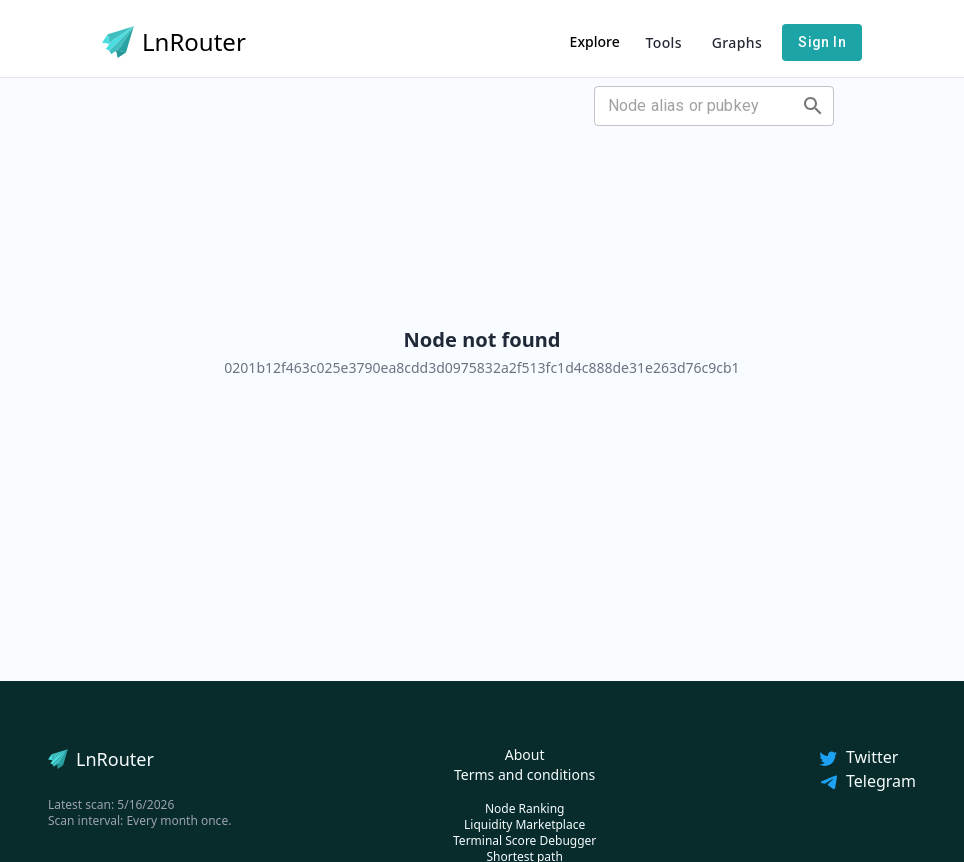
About (525, 754)
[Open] (813, 106)
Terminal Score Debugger (524, 840)
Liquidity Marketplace (524, 824)
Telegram (867, 781)
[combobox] (697, 106)
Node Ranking (525, 808)
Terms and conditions (524, 774)
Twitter (858, 757)
